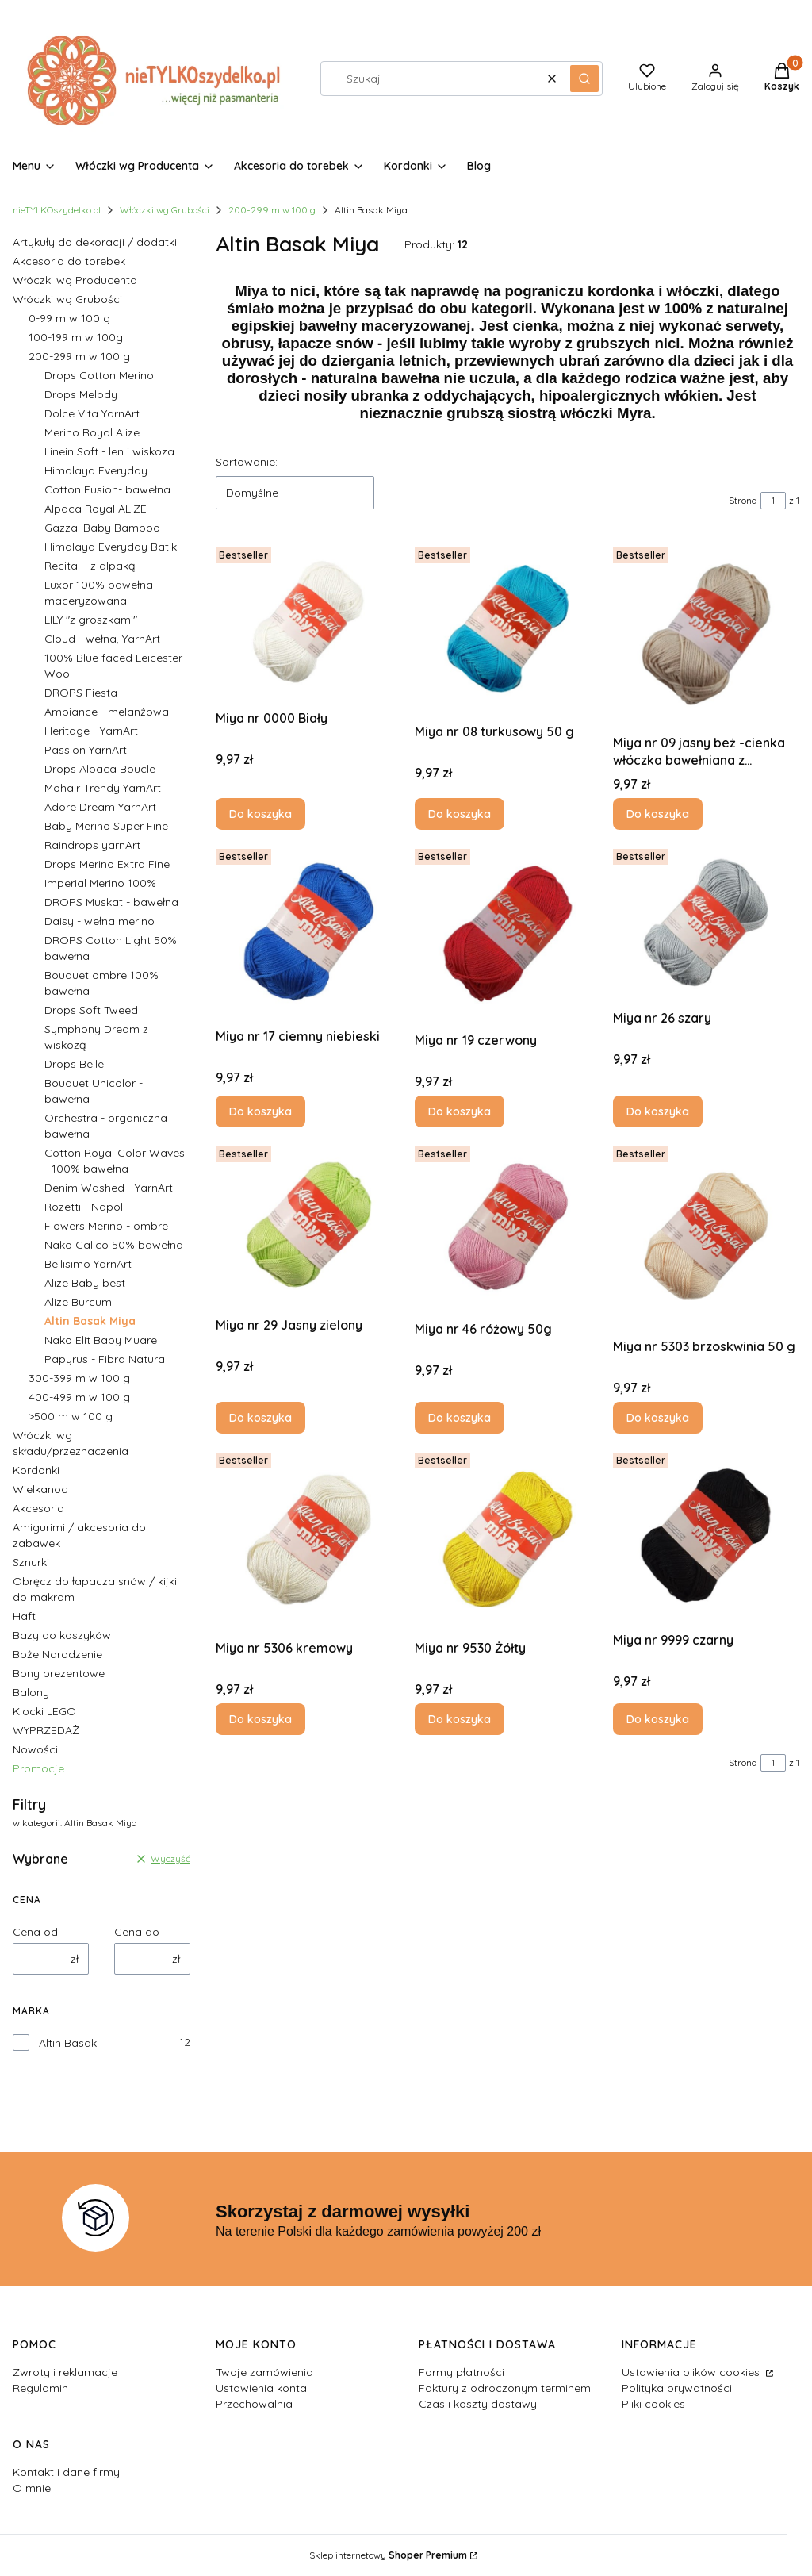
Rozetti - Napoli (84, 1207)
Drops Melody (80, 394)
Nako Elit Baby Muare (100, 1340)
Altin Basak (68, 2043)
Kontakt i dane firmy (66, 2472)
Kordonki (36, 1470)
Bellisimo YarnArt (88, 1264)
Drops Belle (74, 1064)
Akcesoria (38, 1508)
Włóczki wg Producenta (75, 280)
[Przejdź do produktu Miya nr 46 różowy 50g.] (508, 1227)
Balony (31, 1692)
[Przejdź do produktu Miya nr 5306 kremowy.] (309, 1539)
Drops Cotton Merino (99, 375)
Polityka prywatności (677, 2388)
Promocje (38, 1768)
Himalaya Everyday (95, 470)
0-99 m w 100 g (69, 318)
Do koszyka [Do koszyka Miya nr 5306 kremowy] (260, 1719)
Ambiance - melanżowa (106, 711)
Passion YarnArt (85, 750)
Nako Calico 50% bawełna (113, 1245)
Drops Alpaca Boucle (99, 769)
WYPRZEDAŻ (46, 1730)
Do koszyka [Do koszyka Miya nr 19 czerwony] (459, 1111)
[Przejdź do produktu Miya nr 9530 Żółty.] (508, 1539)
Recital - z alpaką (89, 566)
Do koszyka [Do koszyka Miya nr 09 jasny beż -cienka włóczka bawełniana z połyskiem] (657, 814)
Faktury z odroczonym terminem (505, 2388)
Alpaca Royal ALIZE (95, 508)
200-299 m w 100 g (272, 210)
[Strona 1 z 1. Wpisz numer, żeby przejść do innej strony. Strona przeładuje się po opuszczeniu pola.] (773, 500)
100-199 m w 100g (76, 337)
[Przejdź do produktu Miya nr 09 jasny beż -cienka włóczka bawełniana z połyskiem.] (706, 634)
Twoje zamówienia (264, 2372)
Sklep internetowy (388, 2555)
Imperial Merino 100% (100, 883)
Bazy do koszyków (62, 1635)
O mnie (32, 2488)
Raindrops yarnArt (92, 845)
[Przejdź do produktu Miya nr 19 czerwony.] (508, 934)
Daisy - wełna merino (99, 921)
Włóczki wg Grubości (164, 210)
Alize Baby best (84, 1283)
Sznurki (31, 1562)
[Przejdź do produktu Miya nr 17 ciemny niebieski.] (309, 932)
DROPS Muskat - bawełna (111, 902)
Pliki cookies (653, 2404)
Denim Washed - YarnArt (108, 1188)
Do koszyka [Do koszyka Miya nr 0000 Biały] (260, 814)
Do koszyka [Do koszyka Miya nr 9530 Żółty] (459, 1719)
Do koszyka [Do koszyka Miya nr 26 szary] (657, 1111)
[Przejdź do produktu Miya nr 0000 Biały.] (309, 622)
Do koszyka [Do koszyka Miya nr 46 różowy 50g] (459, 1418)
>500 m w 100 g (71, 1416)
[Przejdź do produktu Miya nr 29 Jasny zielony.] (309, 1225)
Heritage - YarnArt (91, 731)
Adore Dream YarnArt (100, 807)
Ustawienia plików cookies (692, 2372)
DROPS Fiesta (80, 692)
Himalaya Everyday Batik (110, 546)
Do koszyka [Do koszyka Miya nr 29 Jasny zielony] (260, 1418)
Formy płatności (461, 2372)
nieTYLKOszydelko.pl (57, 210)
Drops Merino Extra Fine (107, 864)
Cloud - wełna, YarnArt (102, 639)
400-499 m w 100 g (79, 1397)
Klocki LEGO (44, 1711)
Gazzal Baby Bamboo (102, 527)
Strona (743, 500)
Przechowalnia (254, 2404)
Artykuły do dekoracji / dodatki (95, 242)
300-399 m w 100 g (79, 1378)
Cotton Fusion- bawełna (107, 489)
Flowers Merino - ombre (106, 1226)
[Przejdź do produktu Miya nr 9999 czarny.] (706, 1535)
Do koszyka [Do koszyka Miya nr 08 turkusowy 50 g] (459, 814)
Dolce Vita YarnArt (92, 413)
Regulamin (40, 2388)
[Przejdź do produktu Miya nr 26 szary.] (706, 923)
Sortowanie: (247, 462)
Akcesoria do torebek (69, 261)
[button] (584, 78)
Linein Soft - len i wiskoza (109, 451)
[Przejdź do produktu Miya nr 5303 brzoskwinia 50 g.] (706, 1235)
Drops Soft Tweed (91, 1010)
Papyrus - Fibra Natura (104, 1359)
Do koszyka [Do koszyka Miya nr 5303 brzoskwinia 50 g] (657, 1418)
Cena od (35, 1932)
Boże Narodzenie (57, 1654)
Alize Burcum (78, 1302)
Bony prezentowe (59, 1673)
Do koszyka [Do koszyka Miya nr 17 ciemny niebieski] (260, 1111)
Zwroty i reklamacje (65, 2372)
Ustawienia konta (261, 2388)
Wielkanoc (40, 1489)
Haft (24, 1616)
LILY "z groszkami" (90, 619)
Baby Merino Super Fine (106, 826)
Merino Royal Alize (92, 432)
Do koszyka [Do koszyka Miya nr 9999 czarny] (657, 1719)
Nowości (35, 1749)
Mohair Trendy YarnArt (102, 788)
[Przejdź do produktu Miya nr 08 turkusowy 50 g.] (508, 628)
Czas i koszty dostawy (478, 2404)
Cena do (136, 1932)
